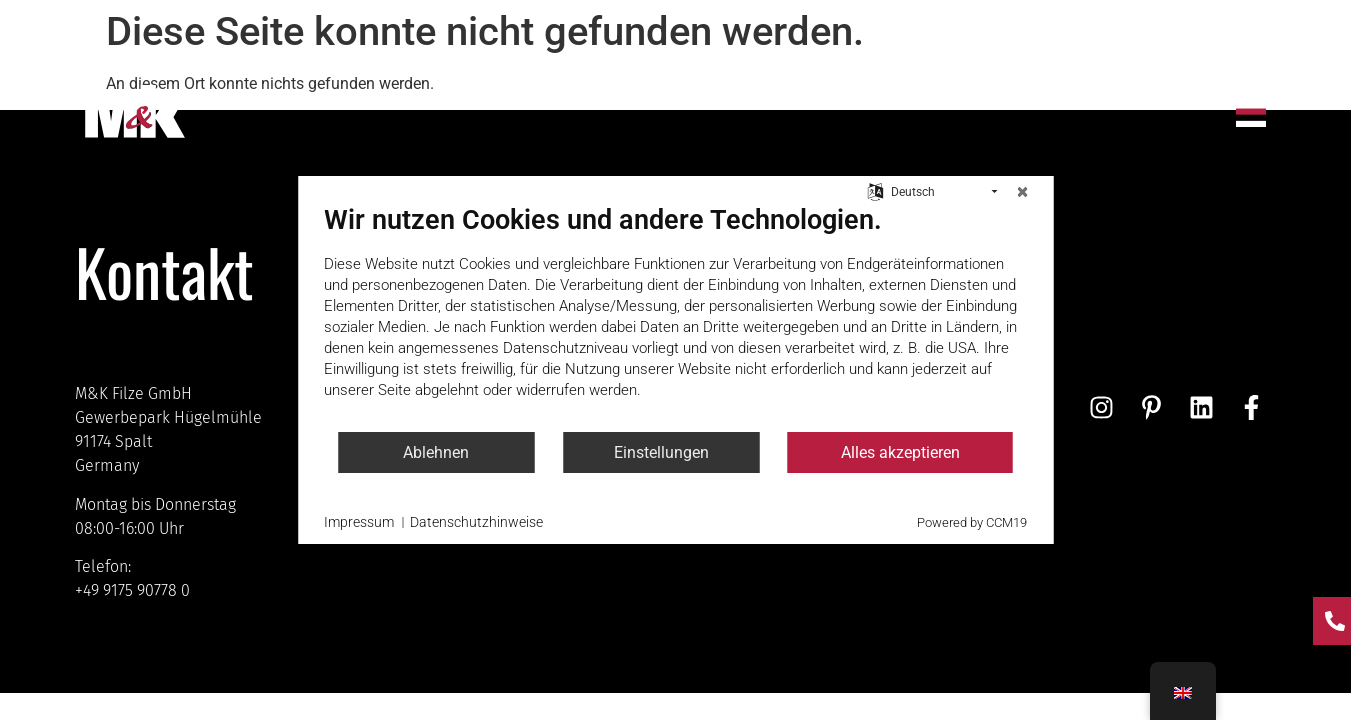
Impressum (359, 522)
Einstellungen (661, 452)
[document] (675, 317)
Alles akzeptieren (900, 452)
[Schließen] (1022, 192)
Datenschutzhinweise (476, 522)
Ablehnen (436, 452)
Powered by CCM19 (972, 522)
